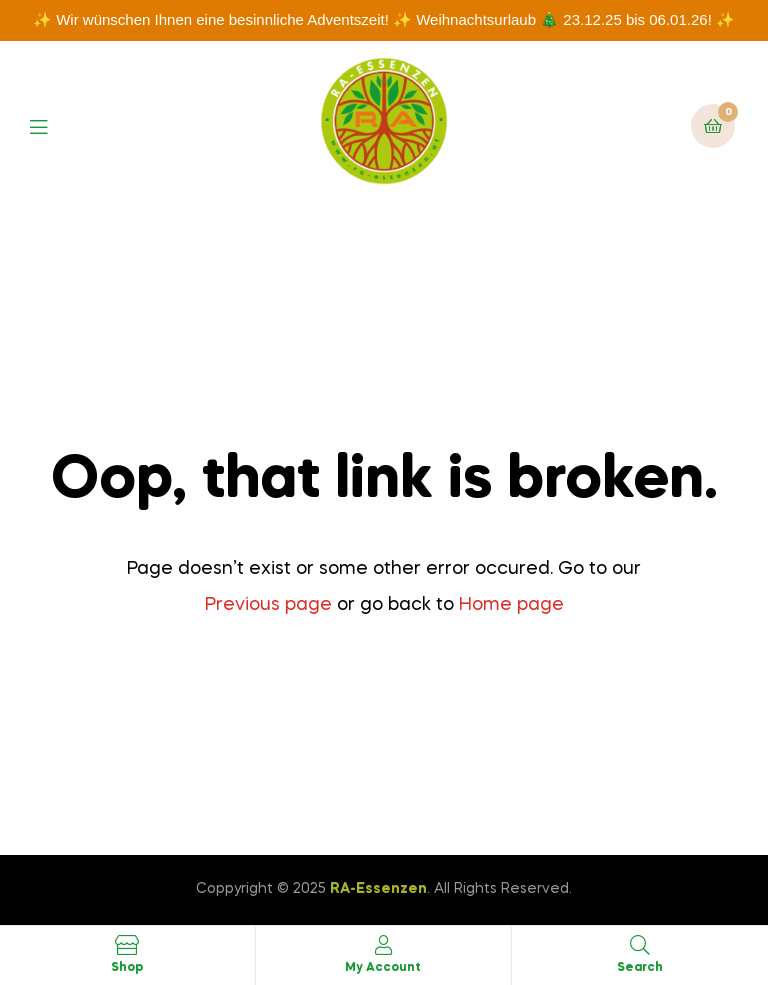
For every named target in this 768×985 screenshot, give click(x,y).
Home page (511, 605)
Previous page (268, 605)
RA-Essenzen (378, 889)
